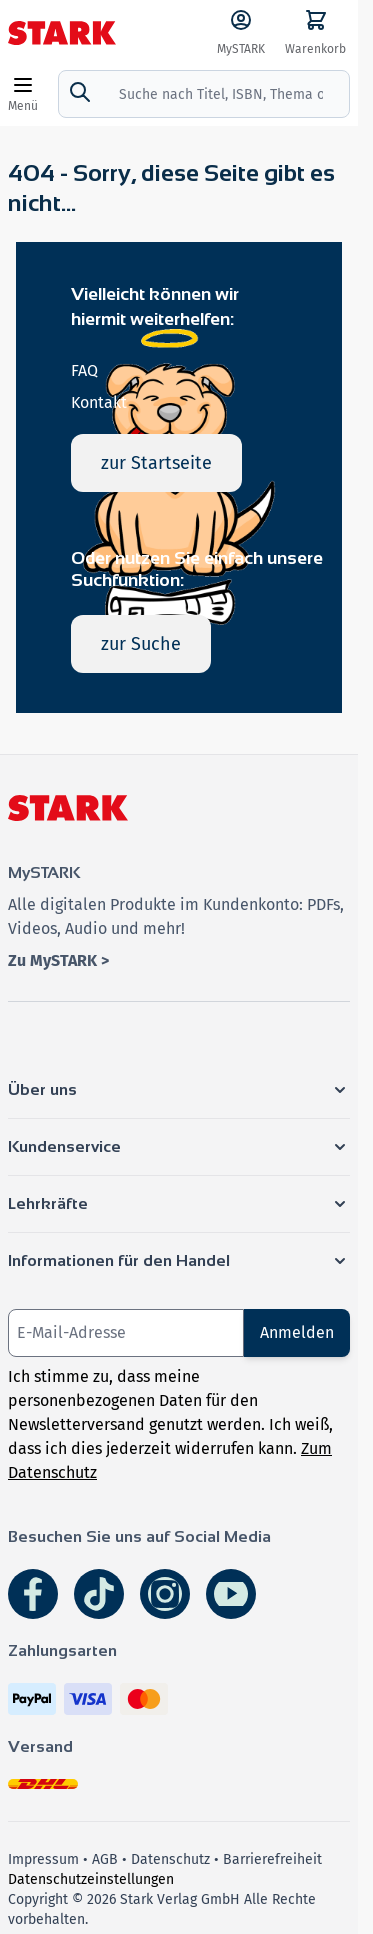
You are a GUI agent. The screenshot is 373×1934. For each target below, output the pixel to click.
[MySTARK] (241, 33)
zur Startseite (156, 463)
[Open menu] (23, 94)
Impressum (43, 1859)
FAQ (84, 370)
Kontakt (99, 402)
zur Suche (141, 644)
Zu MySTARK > (58, 960)
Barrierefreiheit (272, 1859)
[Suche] (80, 92)
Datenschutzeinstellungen (91, 1879)
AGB (105, 1859)
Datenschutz (170, 1859)
